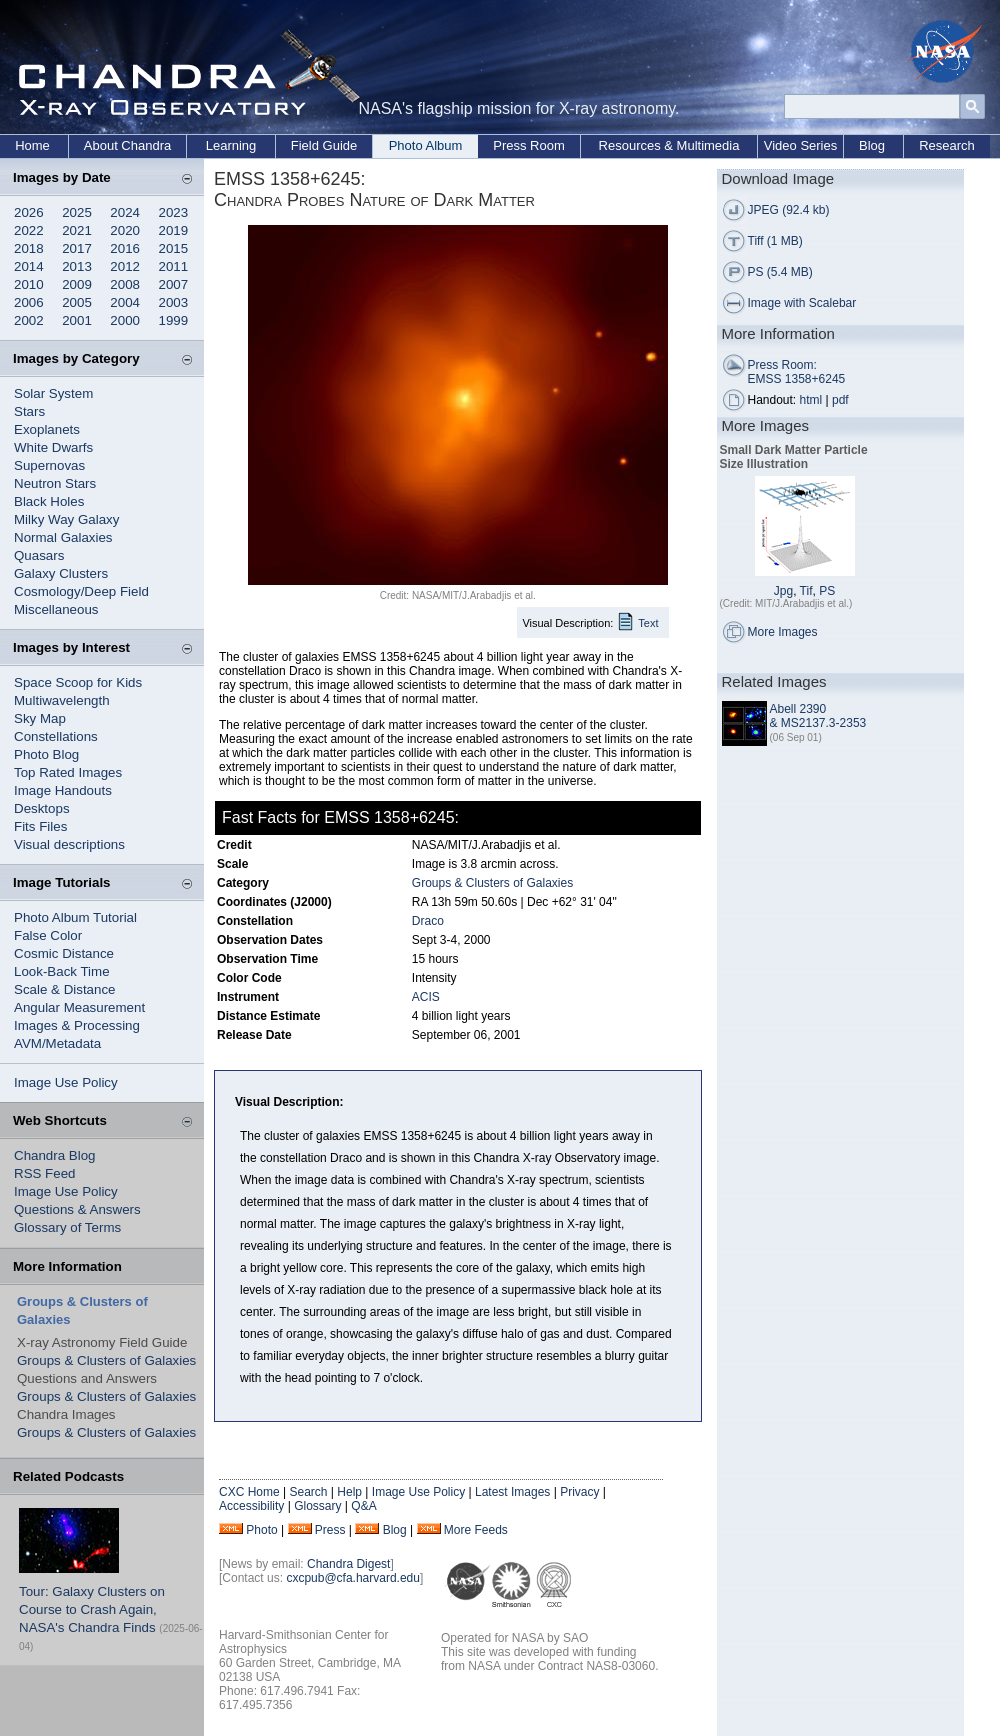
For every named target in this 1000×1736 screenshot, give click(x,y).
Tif (806, 591)
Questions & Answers (77, 1209)
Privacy (579, 1492)
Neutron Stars (55, 483)
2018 (29, 248)
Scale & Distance (65, 989)
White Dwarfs (53, 447)
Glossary (317, 1506)
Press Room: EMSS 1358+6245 (797, 372)
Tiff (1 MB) (775, 241)
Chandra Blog (55, 1155)
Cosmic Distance (64, 953)
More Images (783, 632)
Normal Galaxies (63, 537)
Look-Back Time (62, 971)
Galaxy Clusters (61, 573)
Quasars (39, 555)
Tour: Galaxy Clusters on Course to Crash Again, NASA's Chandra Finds (92, 1609)
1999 (174, 320)
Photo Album (426, 145)
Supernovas (49, 465)
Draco (428, 921)
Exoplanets (47, 429)
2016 (125, 248)
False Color (48, 935)
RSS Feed (45, 1173)
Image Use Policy (66, 1082)
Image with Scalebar (802, 303)
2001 (77, 320)
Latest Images (512, 1492)
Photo (261, 1530)
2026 (29, 212)
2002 (29, 320)
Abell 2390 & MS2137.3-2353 (818, 716)
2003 (174, 302)
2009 (77, 284)
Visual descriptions (69, 844)
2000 (125, 320)
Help (349, 1492)
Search (308, 1492)
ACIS (426, 997)
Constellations (56, 736)
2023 (174, 212)
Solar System (53, 393)
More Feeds (476, 1530)
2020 (125, 230)
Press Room (529, 145)
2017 (77, 248)
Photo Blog (46, 754)
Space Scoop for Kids (78, 682)
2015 (174, 248)
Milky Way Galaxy (66, 519)
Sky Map (40, 718)
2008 (125, 284)
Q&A (363, 1506)
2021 (77, 230)
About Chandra (127, 145)
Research (947, 145)
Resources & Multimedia (669, 145)
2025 (77, 212)
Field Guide (324, 145)
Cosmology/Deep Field (81, 591)
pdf (840, 400)
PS (827, 591)
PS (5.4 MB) (780, 272)
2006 (29, 302)
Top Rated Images (68, 772)
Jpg (783, 591)
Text (648, 623)
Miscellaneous (56, 609)
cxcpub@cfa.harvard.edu (353, 1578)
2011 (174, 266)
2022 (29, 230)
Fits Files (40, 826)
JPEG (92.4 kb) (789, 210)
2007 (174, 284)
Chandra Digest (348, 1564)
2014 (29, 266)
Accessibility (251, 1506)
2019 (174, 230)
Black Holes (49, 501)
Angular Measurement (79, 1007)
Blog (872, 145)
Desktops (42, 808)
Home (32, 145)
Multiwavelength (62, 700)
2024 (125, 212)
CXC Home (249, 1492)
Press (330, 1530)
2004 (125, 302)
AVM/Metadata (57, 1043)
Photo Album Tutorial (75, 917)
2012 (125, 266)
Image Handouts (63, 790)
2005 (77, 302)
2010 (29, 284)
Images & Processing (77, 1025)
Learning (231, 145)
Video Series (800, 145)
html (811, 400)
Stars (29, 411)
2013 (77, 266)
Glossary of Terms (67, 1227)
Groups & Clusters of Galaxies (106, 1360)
